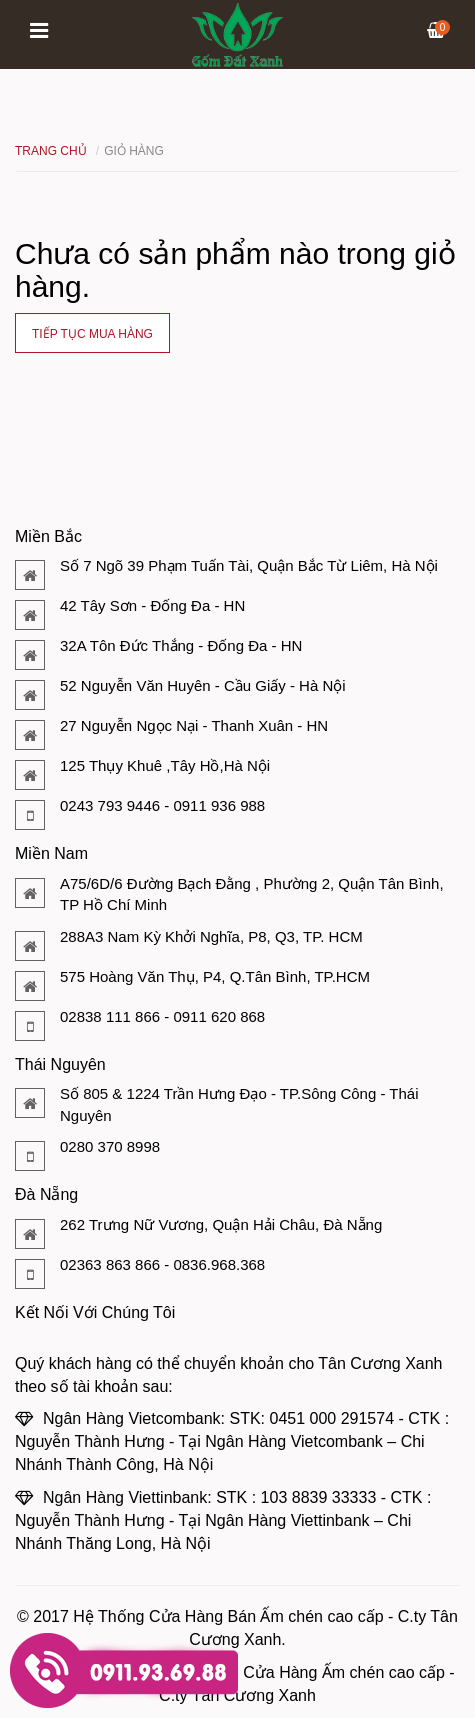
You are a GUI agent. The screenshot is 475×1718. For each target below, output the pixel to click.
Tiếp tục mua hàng (92, 334)
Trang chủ (51, 151)
